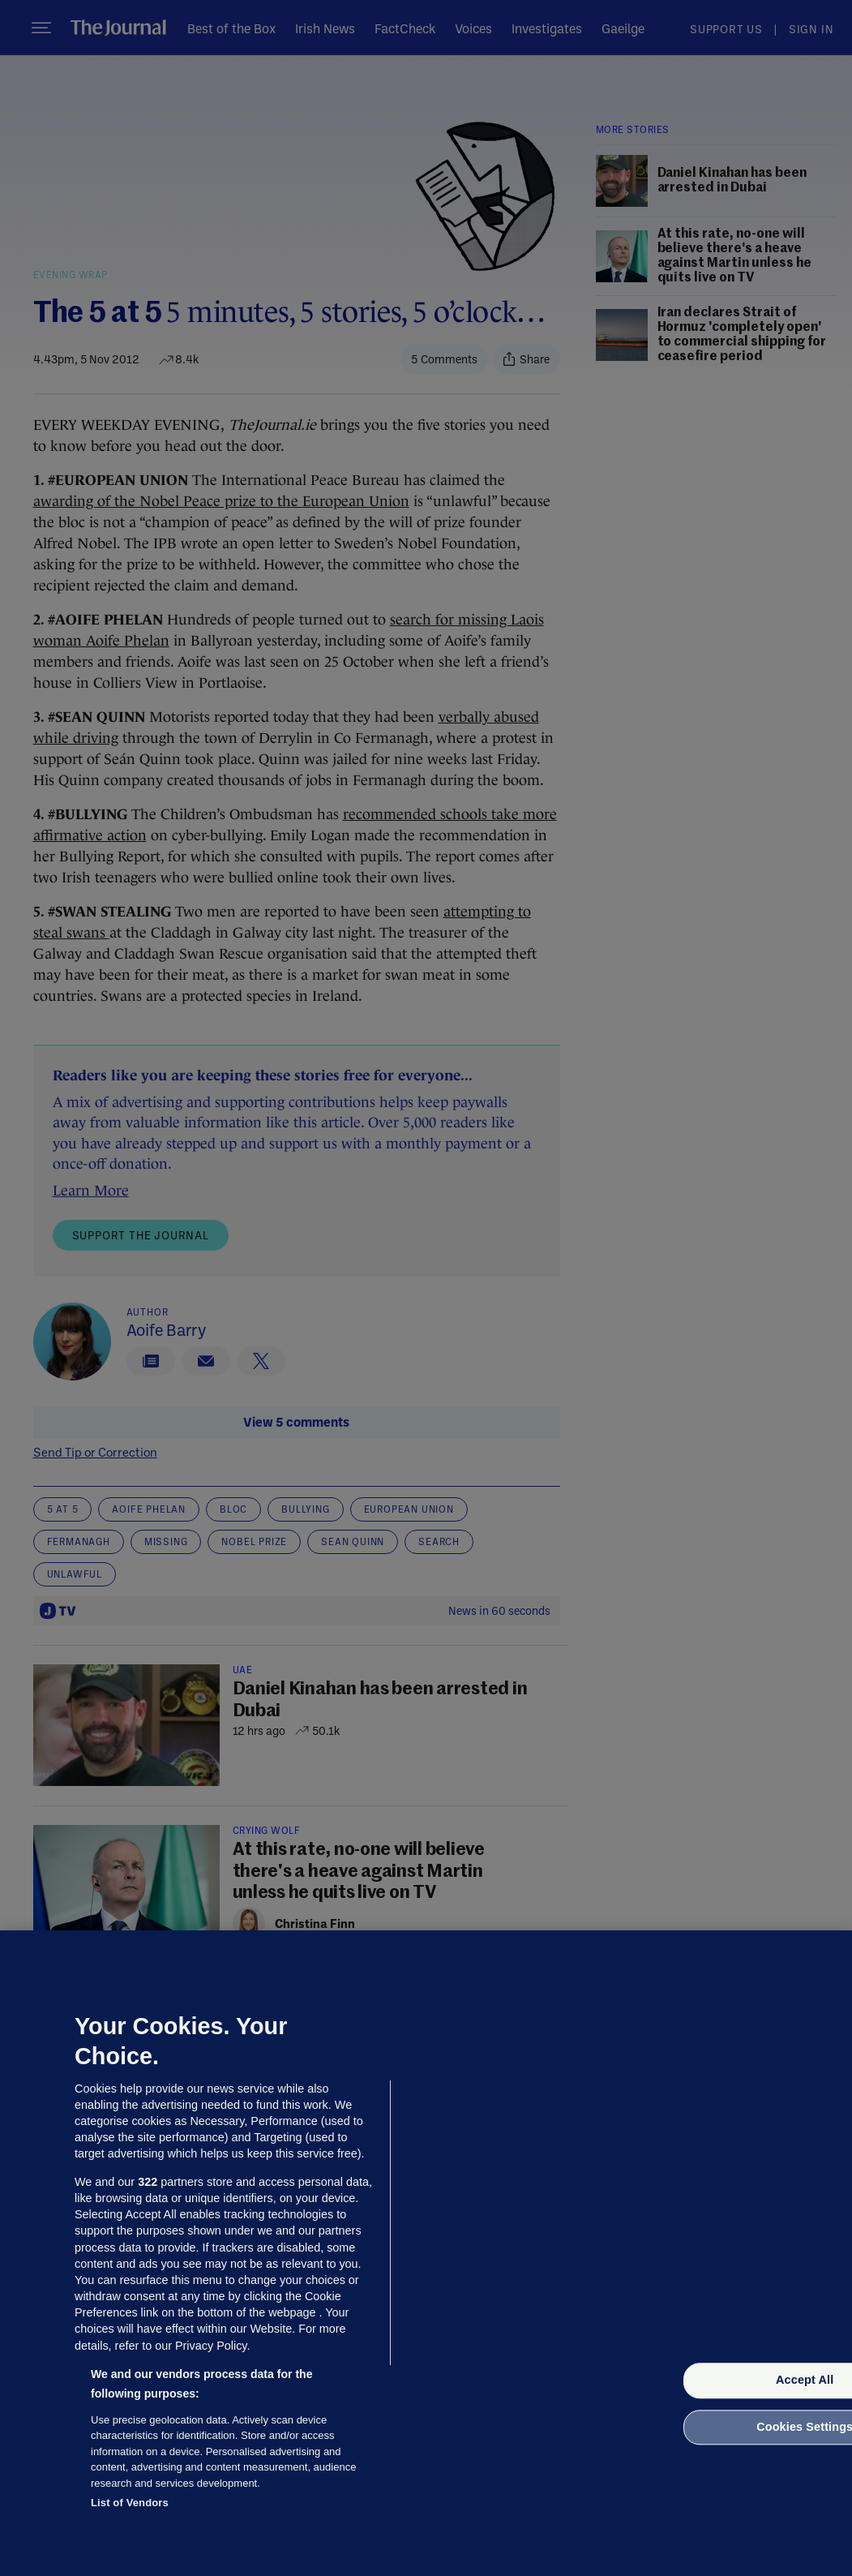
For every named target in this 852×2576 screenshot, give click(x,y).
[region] (426, 2253)
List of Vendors (130, 2503)
